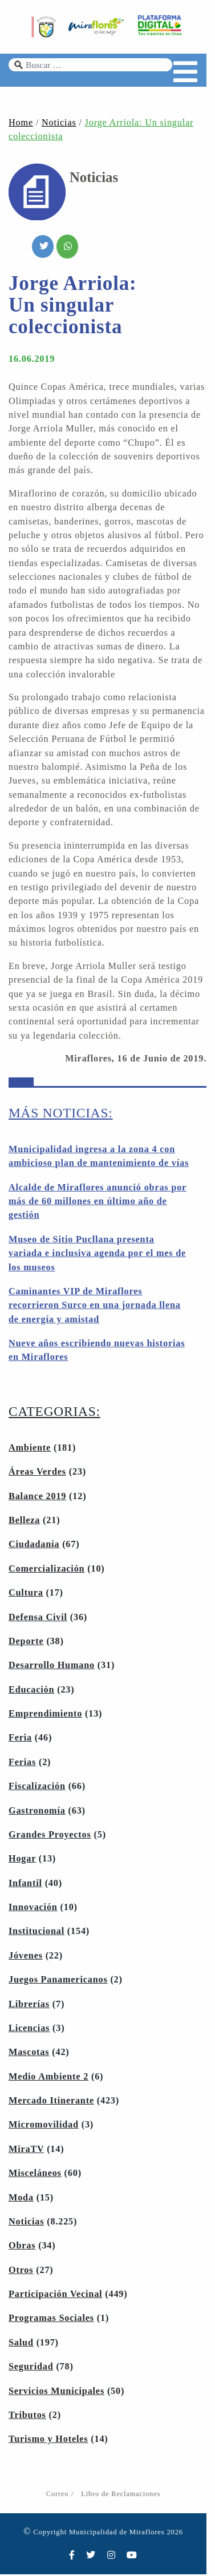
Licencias (29, 2030)
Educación (31, 1691)
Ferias (22, 1764)
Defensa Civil (38, 1619)
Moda (21, 2199)
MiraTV (26, 2151)
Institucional (36, 1933)
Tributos (27, 2417)
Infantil (25, 1885)
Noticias (59, 124)
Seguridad (31, 2368)
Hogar (22, 1860)
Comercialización (46, 1570)
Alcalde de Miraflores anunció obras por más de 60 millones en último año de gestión (97, 1203)
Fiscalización (37, 1788)
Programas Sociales (51, 2320)
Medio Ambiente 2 (48, 2078)
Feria (20, 1739)
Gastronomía (37, 1812)
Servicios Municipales (56, 2393)
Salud (21, 2344)
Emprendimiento (45, 1715)
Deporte (26, 1643)
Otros (21, 2272)
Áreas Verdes (37, 1473)
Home (21, 124)
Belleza (24, 1522)
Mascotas (29, 2054)
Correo (61, 2496)
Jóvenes (26, 1957)
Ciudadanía (34, 1546)
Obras (22, 2247)
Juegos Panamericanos (58, 1981)
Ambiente (30, 1449)
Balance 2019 (37, 1498)
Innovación (33, 1909)
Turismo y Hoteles (48, 2441)
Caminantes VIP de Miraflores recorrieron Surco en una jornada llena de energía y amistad (95, 1307)
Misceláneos (35, 2175)
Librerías (29, 2006)
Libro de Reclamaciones (125, 2496)
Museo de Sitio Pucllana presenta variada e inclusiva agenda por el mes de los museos (97, 1255)
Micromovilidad (44, 2126)
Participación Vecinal (55, 2296)
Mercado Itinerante (51, 2102)
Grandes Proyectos (50, 1836)
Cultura (26, 1594)
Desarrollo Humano (52, 1667)
